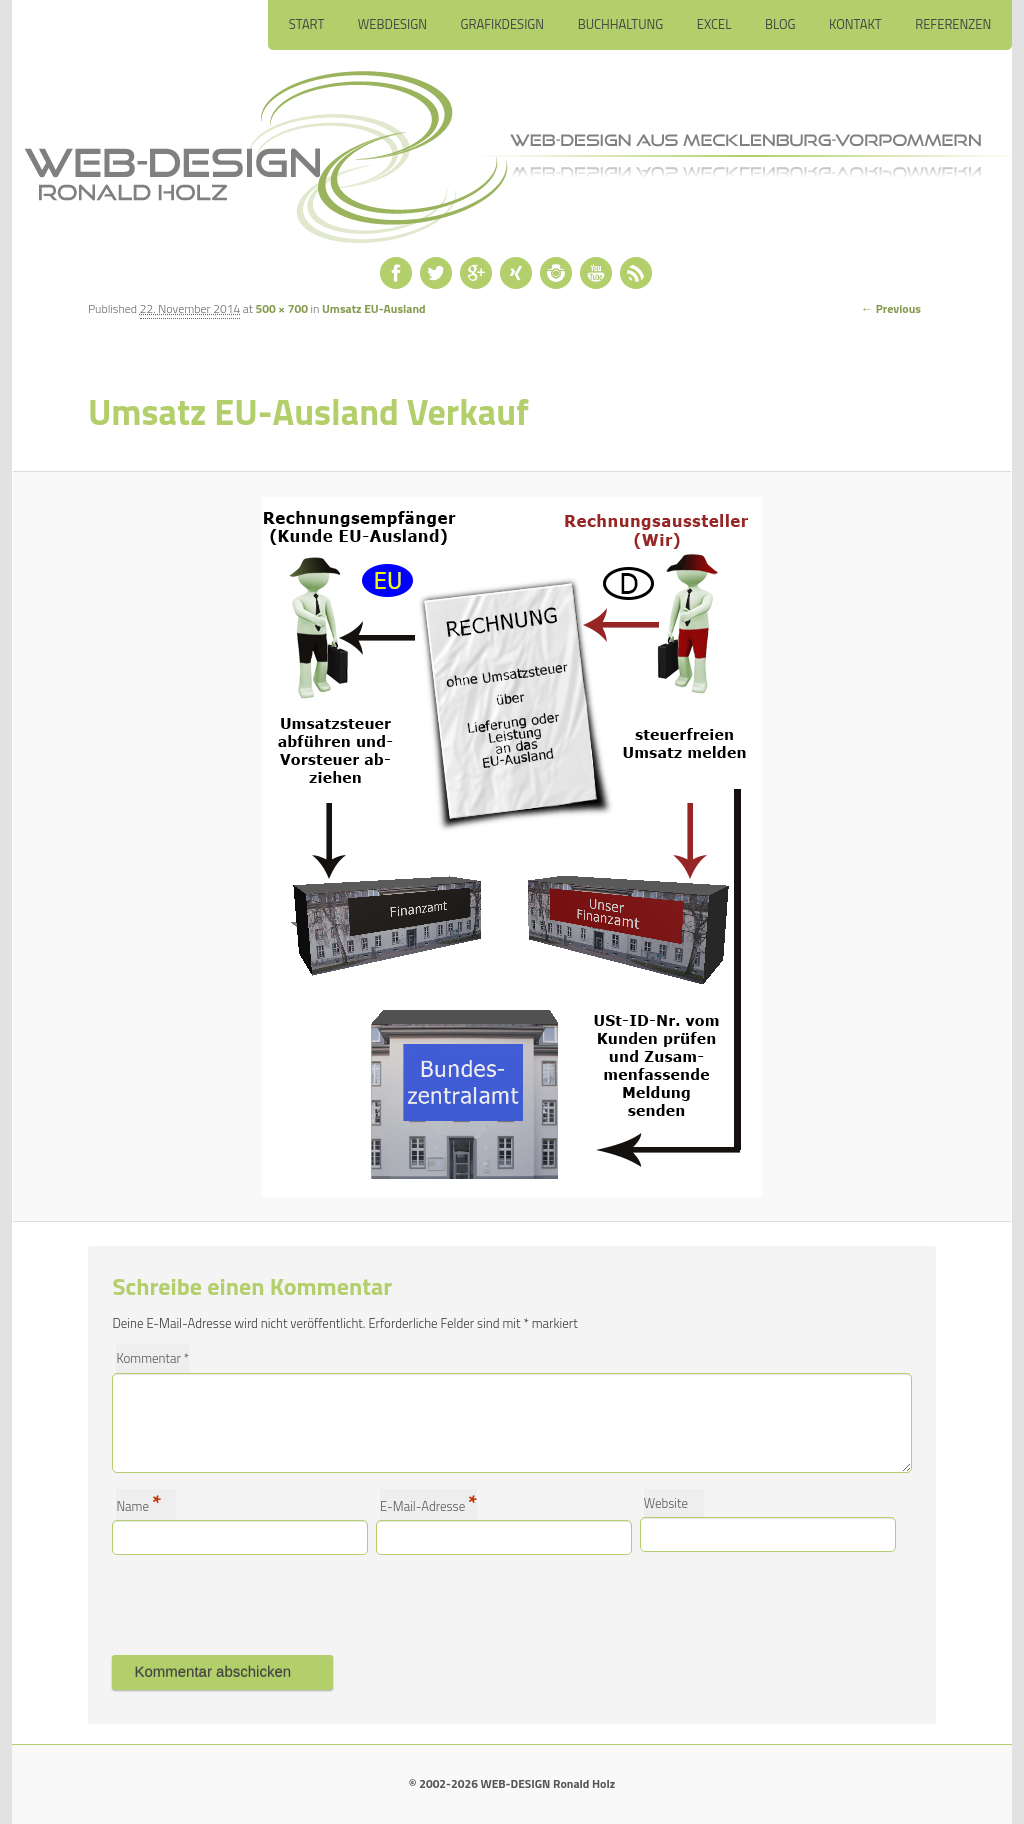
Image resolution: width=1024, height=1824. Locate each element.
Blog (780, 24)
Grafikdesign (502, 24)
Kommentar (152, 1358)
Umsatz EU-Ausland (374, 308)
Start (306, 24)
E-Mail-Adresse (428, 1504)
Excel (714, 24)
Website (666, 1503)
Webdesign (391, 24)
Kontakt (855, 24)
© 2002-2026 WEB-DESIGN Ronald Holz (512, 1783)
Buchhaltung (620, 24)
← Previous (891, 308)
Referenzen (953, 24)
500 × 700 (282, 308)
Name (138, 1504)
